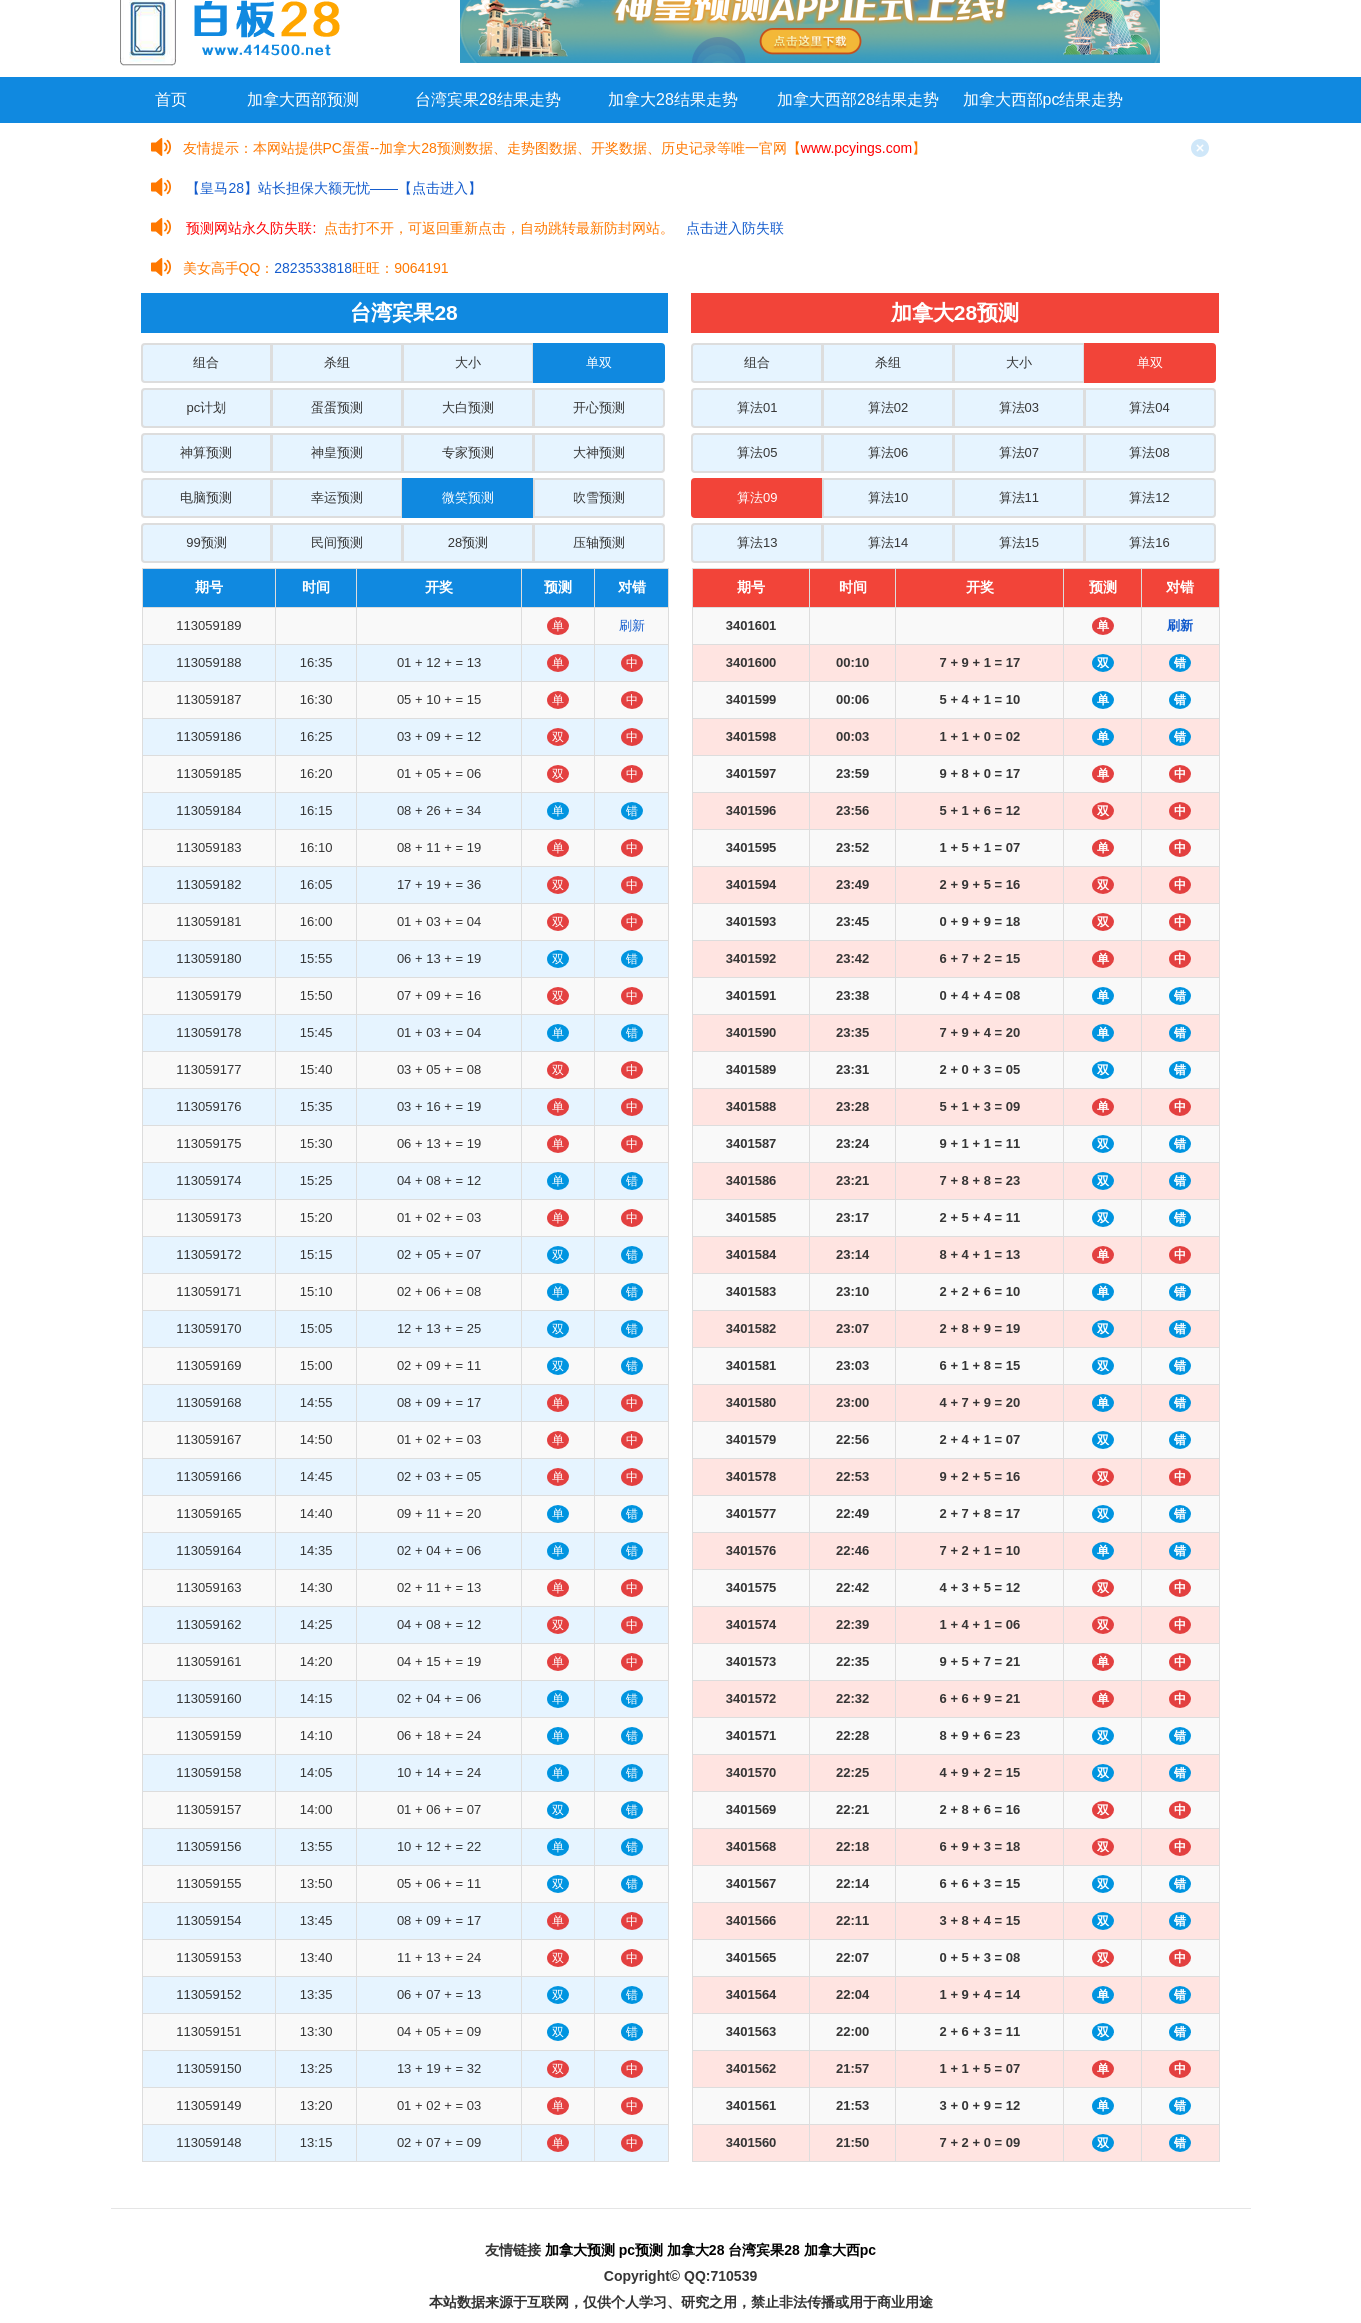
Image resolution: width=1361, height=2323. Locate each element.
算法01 (757, 407)
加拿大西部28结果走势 (858, 99)
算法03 (1019, 407)
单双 (599, 362)
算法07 (1019, 452)
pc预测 (641, 2250)
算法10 (888, 497)
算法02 (888, 407)
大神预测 (599, 452)
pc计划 (207, 407)
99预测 (206, 542)
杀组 (337, 362)
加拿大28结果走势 (673, 99)
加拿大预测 (580, 2250)
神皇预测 (337, 452)
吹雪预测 (599, 497)
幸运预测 (337, 497)
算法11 (1019, 497)
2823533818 (313, 268)
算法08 (1149, 452)
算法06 (888, 452)
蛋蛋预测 (337, 407)
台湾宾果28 (764, 2250)
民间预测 (337, 542)
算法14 (888, 542)
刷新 (632, 625)
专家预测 (468, 452)
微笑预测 (468, 497)
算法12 (1149, 497)
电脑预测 (206, 497)
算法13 (757, 542)
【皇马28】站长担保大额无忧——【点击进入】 (334, 188)
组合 (206, 362)
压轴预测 (599, 542)
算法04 (1149, 407)
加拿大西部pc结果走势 (1043, 99)
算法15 (1019, 542)
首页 (171, 99)
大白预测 (468, 407)
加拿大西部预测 (303, 99)
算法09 (757, 497)
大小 (468, 362)
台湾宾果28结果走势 (488, 99)
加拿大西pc (840, 2250)
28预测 (468, 542)
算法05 (757, 452)
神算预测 (206, 452)
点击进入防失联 (735, 228)
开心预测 (599, 407)
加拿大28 (696, 2250)
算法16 (1149, 542)
